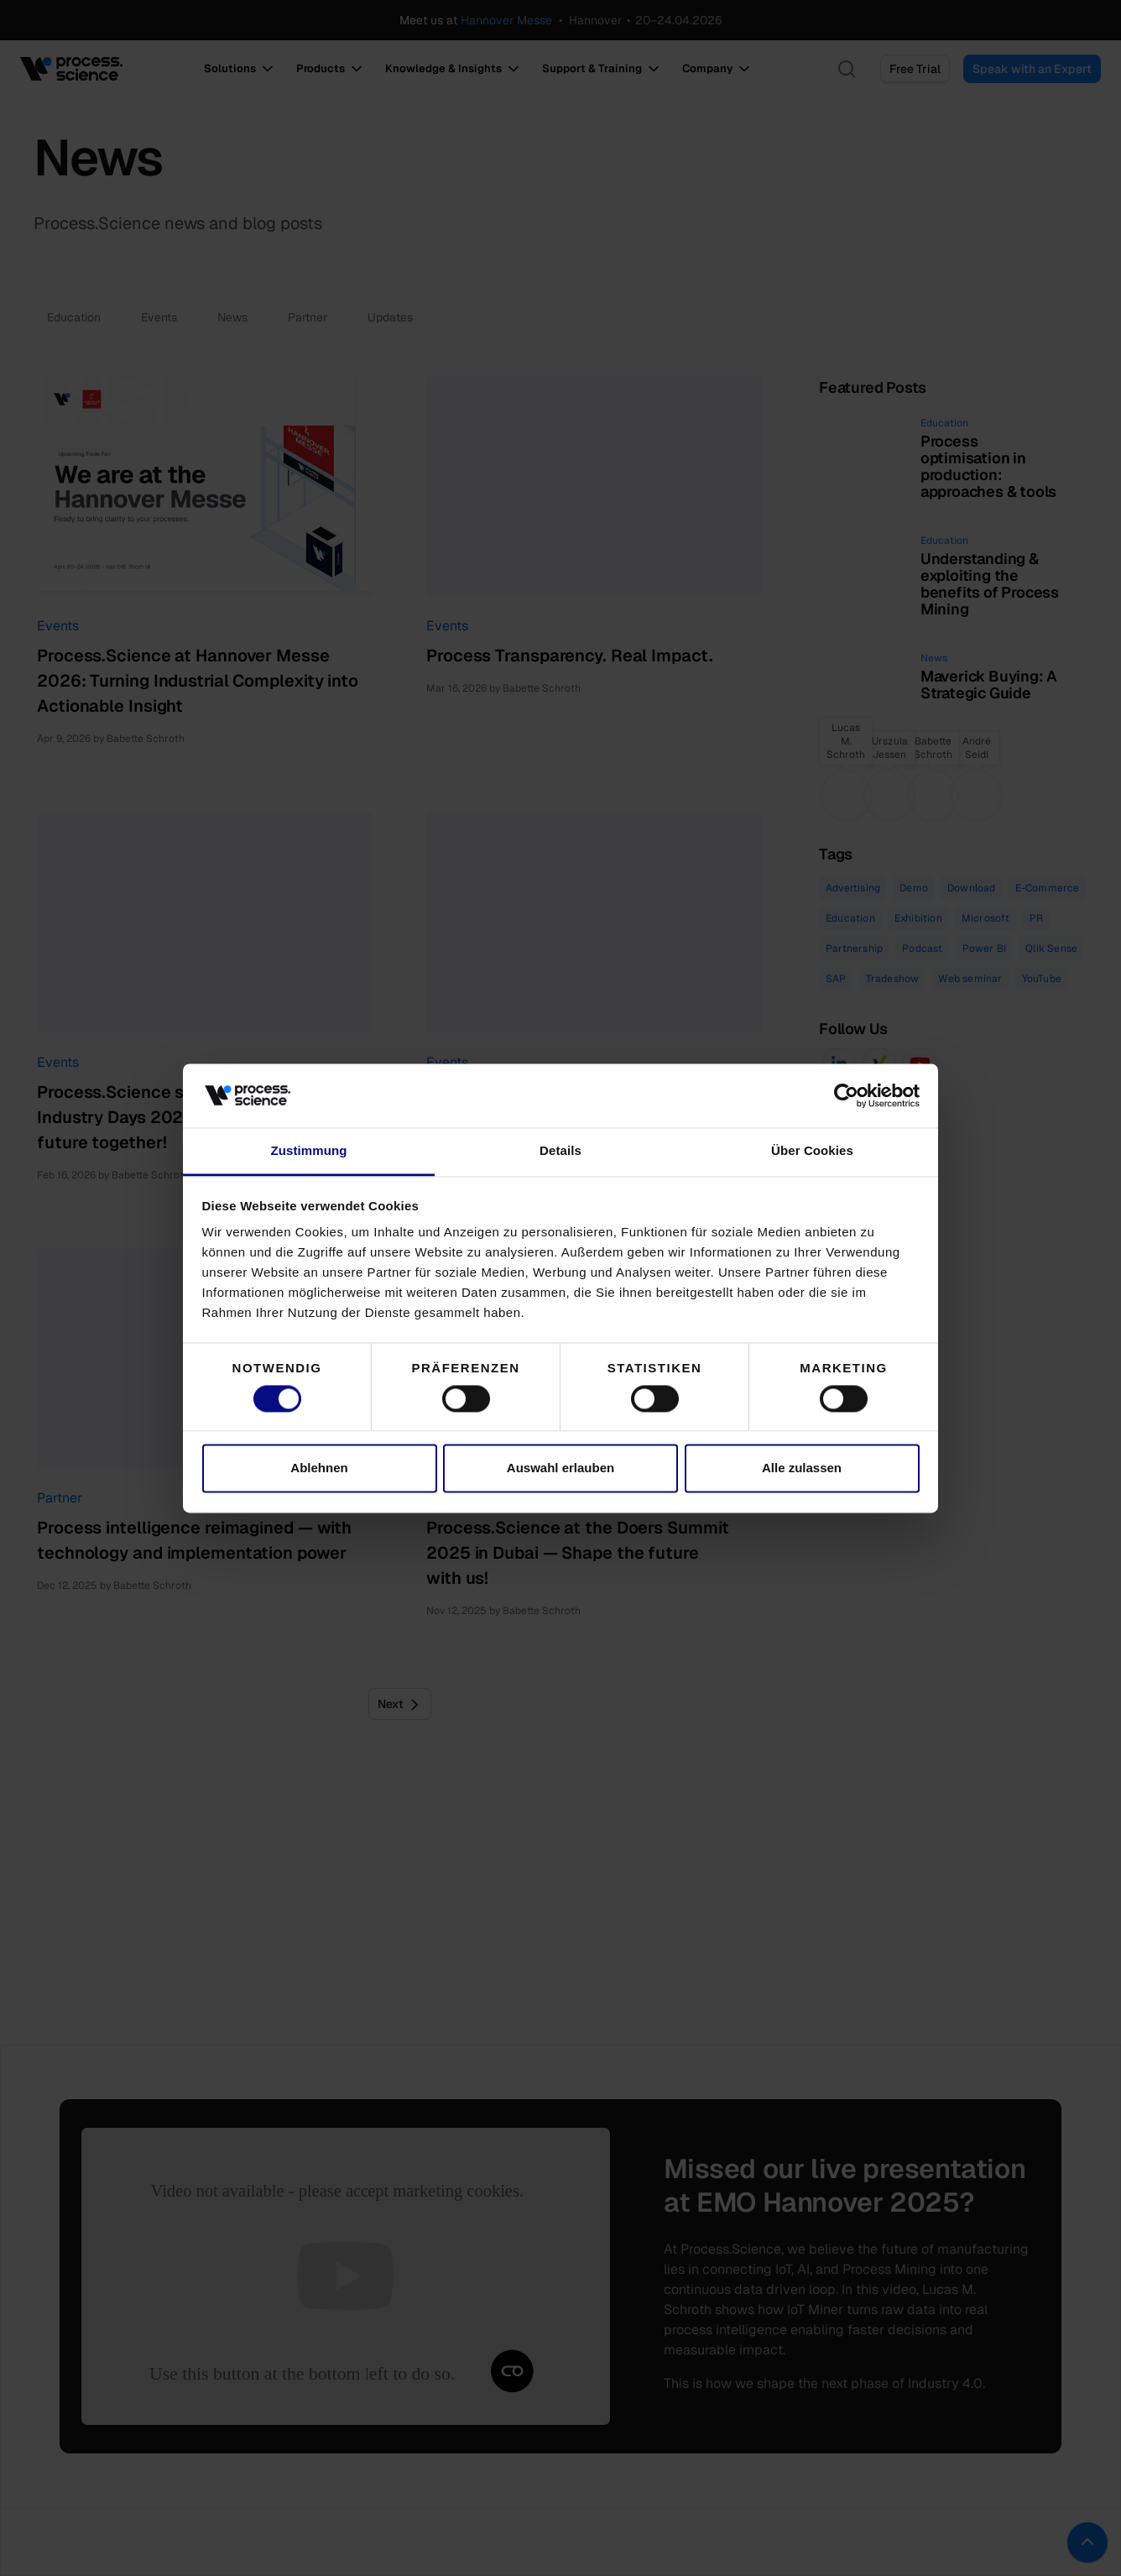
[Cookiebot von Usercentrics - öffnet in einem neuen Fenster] (846, 1095)
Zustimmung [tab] (309, 1151)
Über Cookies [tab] (812, 1151)
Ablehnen (318, 1468)
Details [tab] (560, 1151)
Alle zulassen (802, 1468)
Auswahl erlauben (560, 1468)
